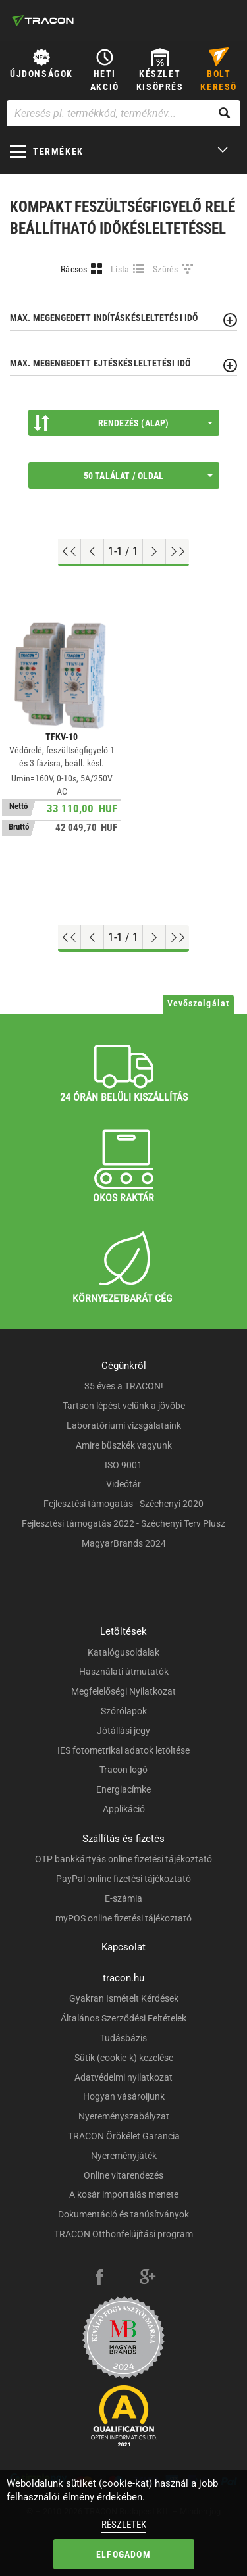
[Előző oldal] (92, 551)
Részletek (123, 2525)
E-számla (123, 1898)
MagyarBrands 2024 (124, 1543)
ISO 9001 (123, 1465)
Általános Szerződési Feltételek (123, 2018)
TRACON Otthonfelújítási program (123, 2234)
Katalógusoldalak (123, 1652)
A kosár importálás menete (123, 2194)
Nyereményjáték (124, 2155)
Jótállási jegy (123, 1730)
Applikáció (124, 1809)
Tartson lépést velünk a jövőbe (124, 1405)
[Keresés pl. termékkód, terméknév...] (123, 113)
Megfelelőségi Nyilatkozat (123, 1691)
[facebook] (99, 2278)
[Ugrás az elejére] (69, 551)
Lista (120, 269)
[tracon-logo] (43, 20)
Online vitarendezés (123, 2175)
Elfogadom (123, 2554)
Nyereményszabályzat (123, 2116)
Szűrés (165, 269)
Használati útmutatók (124, 1671)
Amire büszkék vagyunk (124, 1445)
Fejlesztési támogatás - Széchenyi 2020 (123, 1504)
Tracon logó (123, 1769)
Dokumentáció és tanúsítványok (123, 2214)
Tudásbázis (123, 2038)
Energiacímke (123, 1789)
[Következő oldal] (154, 551)
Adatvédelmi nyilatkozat (123, 2077)
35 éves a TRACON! (123, 1386)
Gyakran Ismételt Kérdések (123, 1998)
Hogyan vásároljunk (124, 2096)
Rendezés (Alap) (123, 423)
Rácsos (74, 269)
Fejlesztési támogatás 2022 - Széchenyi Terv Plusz (123, 1523)
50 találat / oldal (148, 475)
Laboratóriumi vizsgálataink (124, 1425)
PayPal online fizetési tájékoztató (123, 1878)
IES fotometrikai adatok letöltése (123, 1750)
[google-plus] (147, 2278)
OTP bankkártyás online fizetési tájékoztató (123, 1859)
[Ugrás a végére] (177, 551)
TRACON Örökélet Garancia (124, 2136)
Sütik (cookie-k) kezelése (123, 2057)
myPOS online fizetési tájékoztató (123, 1918)
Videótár (123, 1484)
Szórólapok (124, 1711)
